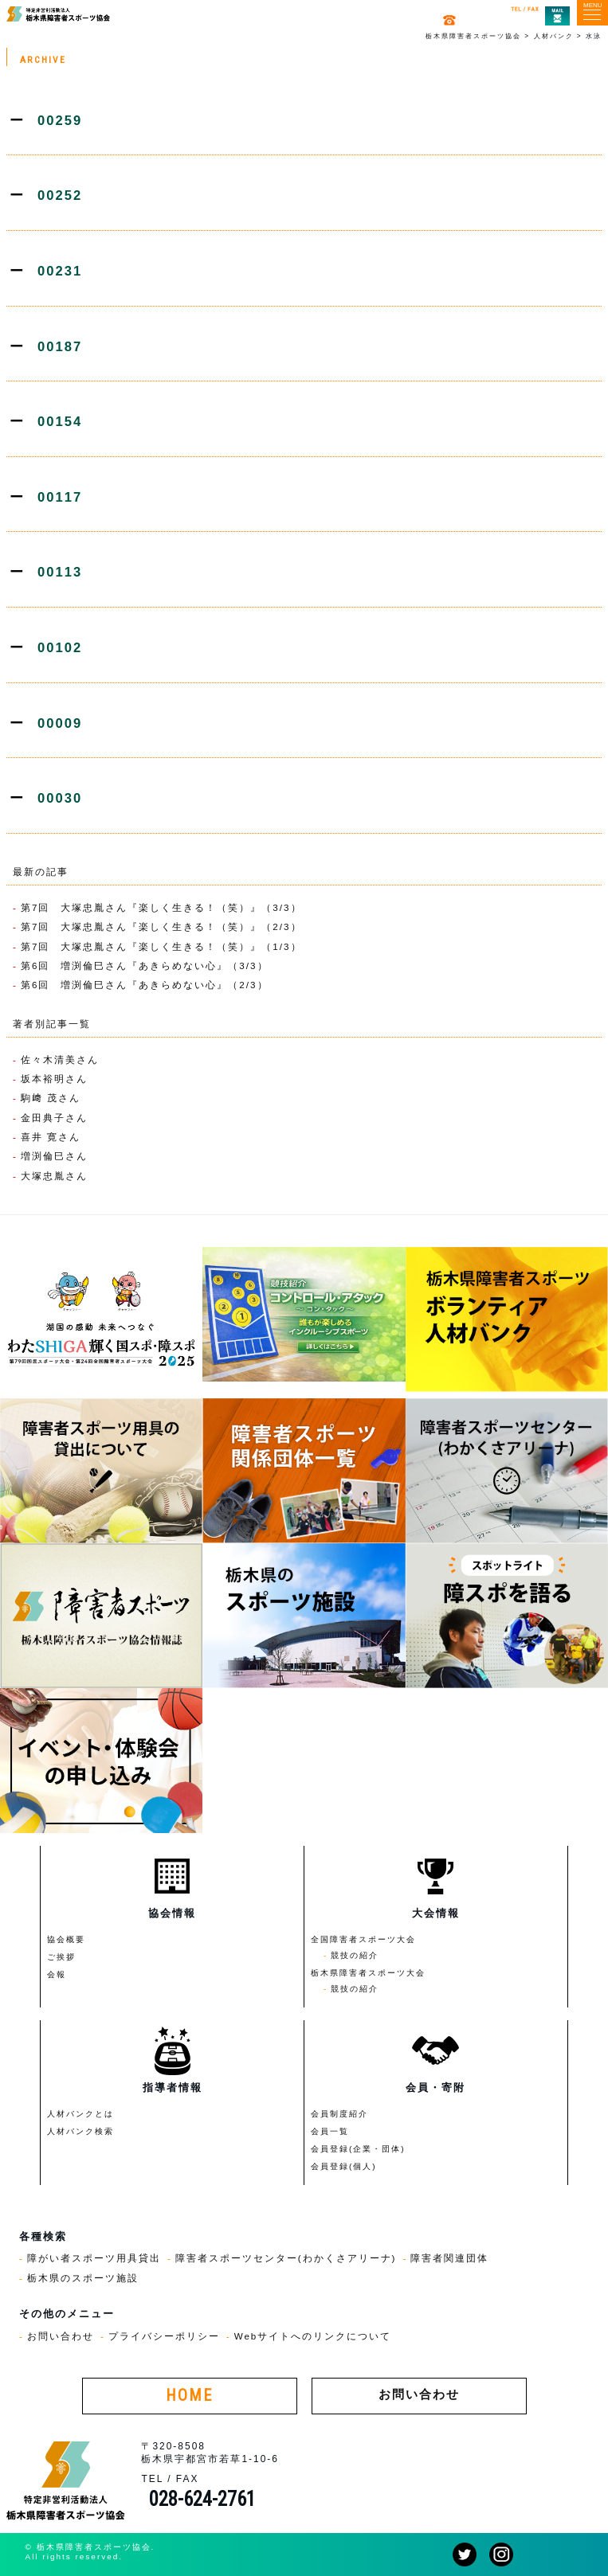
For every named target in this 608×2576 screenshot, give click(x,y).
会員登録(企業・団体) (358, 2148)
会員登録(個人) (344, 2166)
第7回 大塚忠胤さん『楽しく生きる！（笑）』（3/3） (161, 907)
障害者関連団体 (449, 2258)
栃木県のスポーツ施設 (83, 2278)
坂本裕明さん (54, 1078)
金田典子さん (54, 1117)
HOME (189, 2395)
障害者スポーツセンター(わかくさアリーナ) (286, 2258)
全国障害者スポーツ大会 (363, 1939)
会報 (56, 1974)
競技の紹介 (355, 1955)
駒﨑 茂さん (50, 1098)
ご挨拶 (61, 1957)
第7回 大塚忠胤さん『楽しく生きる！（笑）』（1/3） (161, 946)
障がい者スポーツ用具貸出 (94, 2258)
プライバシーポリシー (164, 2336)
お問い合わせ (60, 2336)
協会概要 (66, 1939)
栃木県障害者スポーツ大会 (368, 1972)
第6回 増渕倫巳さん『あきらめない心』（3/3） (145, 965)
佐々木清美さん (60, 1059)
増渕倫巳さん (54, 1156)
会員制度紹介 (339, 2113)
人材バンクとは (80, 2113)
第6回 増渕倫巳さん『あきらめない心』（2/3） (145, 984)
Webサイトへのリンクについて (313, 2336)
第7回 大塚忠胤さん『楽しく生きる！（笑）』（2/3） (161, 926)
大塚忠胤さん (54, 1176)
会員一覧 (330, 2131)
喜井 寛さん (50, 1137)
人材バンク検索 (80, 2131)
